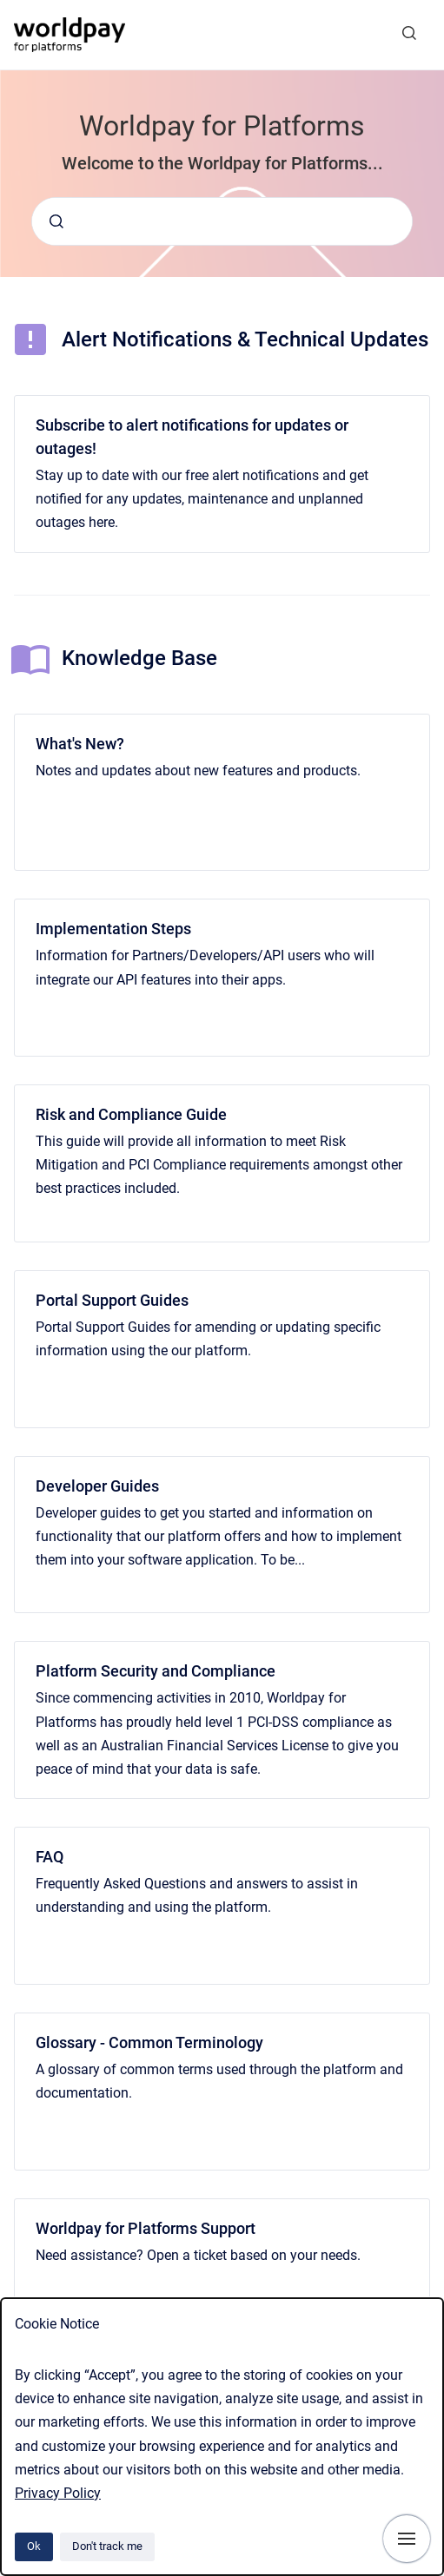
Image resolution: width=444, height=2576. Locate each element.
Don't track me (107, 2546)
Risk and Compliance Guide (131, 1114)
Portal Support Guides (112, 1300)
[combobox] (222, 221)
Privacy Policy (58, 2493)
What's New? (80, 744)
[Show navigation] (406, 2538)
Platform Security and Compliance (155, 1671)
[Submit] (56, 221)
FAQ (49, 1857)
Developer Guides (97, 1486)
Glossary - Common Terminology (149, 2042)
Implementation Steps (113, 928)
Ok (34, 2546)
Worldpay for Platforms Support (145, 2228)
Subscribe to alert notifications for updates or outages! (192, 437)
